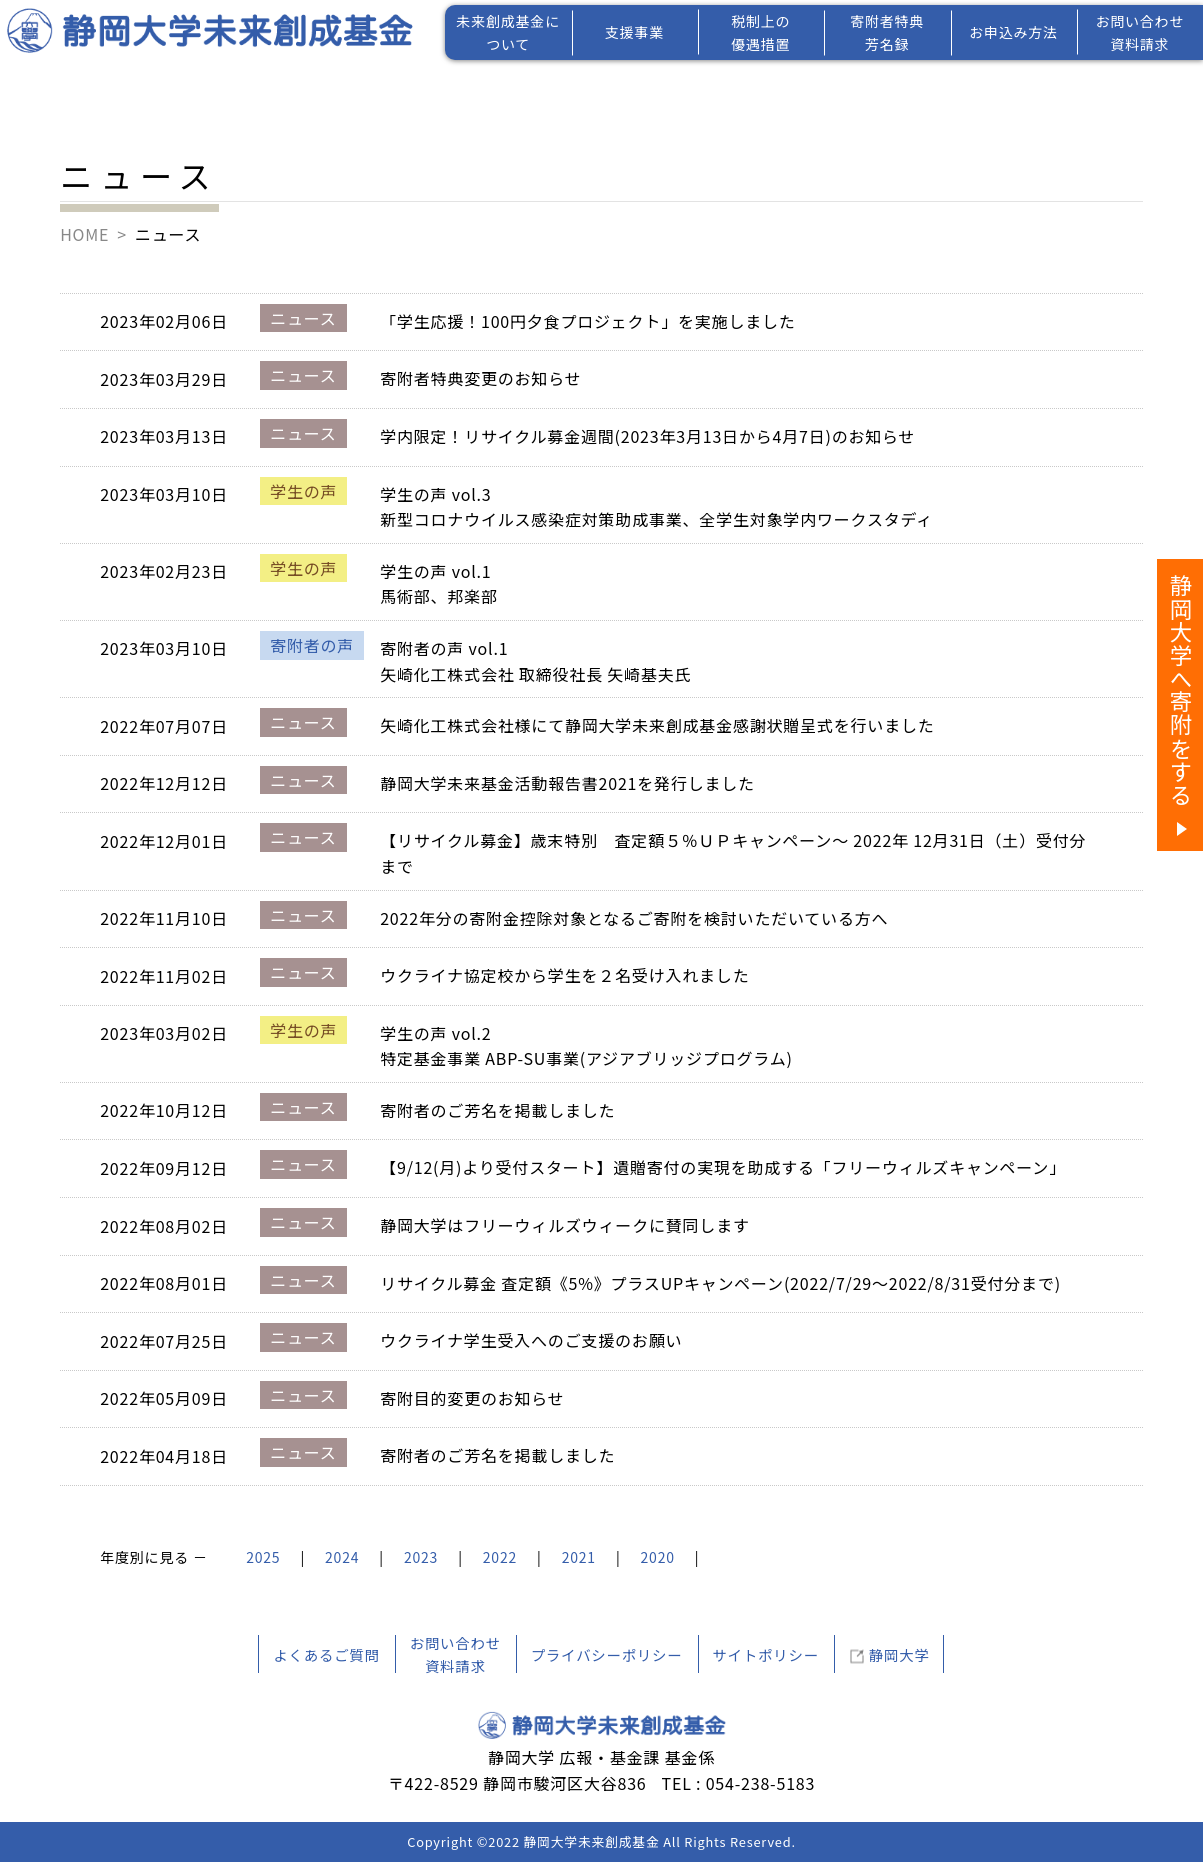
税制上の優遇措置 (760, 32)
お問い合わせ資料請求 (1139, 32)
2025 (263, 1557)
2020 (658, 1557)
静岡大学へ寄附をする (1181, 690)
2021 (579, 1557)
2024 (342, 1557)
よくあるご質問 (326, 1654)
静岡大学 (899, 1654)
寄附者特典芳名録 (887, 32)
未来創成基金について (508, 32)
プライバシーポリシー (607, 1654)
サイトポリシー (766, 1654)
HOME (84, 234)
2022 (500, 1557)
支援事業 (634, 32)
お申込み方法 (1013, 32)
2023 (421, 1557)
